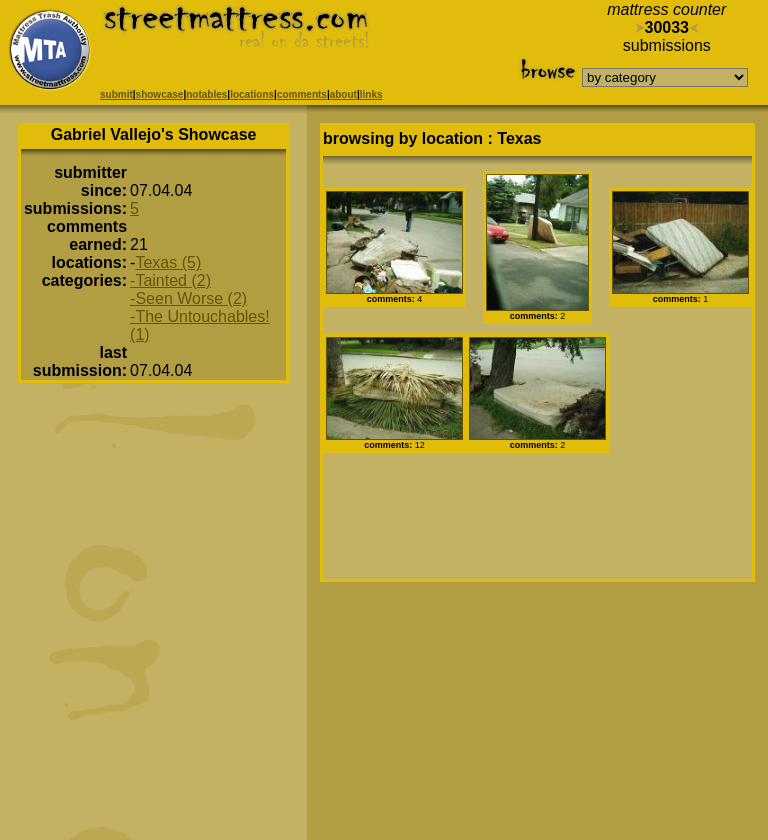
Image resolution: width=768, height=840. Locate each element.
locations (252, 94)
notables (206, 94)
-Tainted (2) (170, 280)
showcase (160, 94)
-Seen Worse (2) (188, 298)
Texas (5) (168, 262)
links (371, 94)
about (343, 94)
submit (116, 94)
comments (302, 94)
